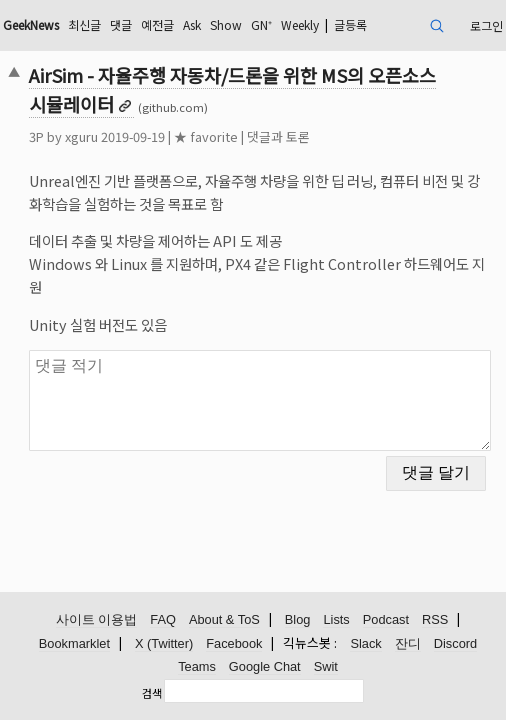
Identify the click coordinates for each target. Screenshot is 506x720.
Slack (365, 643)
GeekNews (31, 24)
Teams (197, 666)
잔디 (408, 643)
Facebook (234, 643)
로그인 (486, 25)
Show (226, 24)
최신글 (84, 24)
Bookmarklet (74, 643)
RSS (435, 619)
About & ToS (224, 619)
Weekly (300, 24)
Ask (192, 24)
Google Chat (265, 666)
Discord (455, 643)
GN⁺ (261, 24)
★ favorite (206, 136)
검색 (152, 693)
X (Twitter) (164, 643)
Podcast (386, 619)
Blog (298, 619)
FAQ (163, 619)
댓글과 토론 (278, 136)
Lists (336, 619)
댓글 (121, 24)
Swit (326, 666)
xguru (81, 136)
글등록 (350, 24)
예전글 (157, 24)
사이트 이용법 (97, 619)
